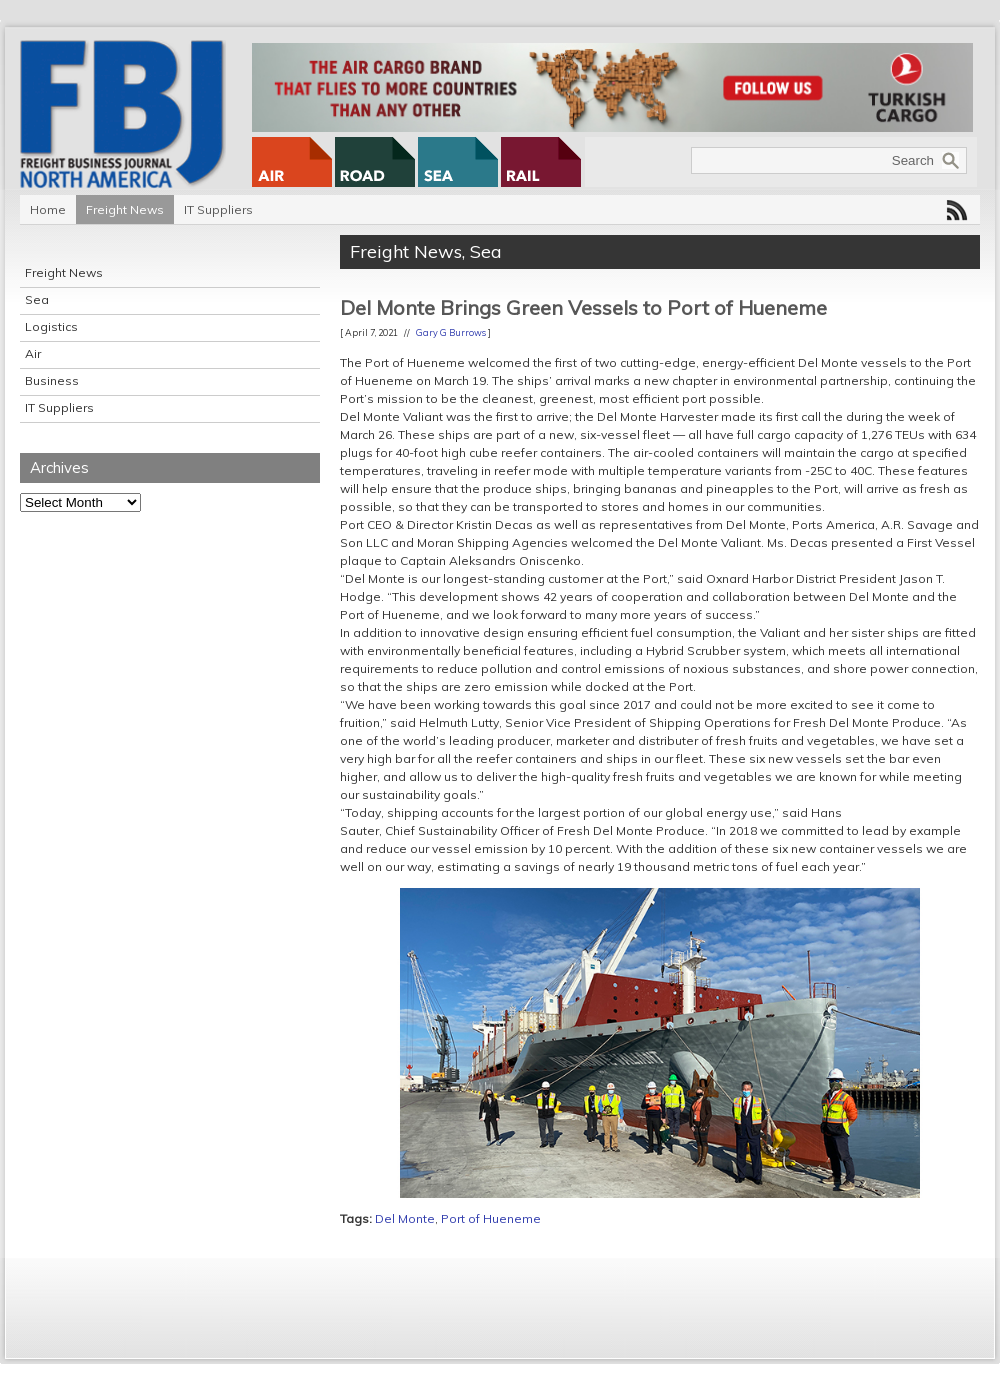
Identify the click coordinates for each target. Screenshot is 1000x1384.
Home (48, 209)
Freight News (125, 209)
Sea (37, 299)
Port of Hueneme (491, 1218)
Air (33, 353)
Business (52, 380)
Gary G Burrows (451, 332)
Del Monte (405, 1218)
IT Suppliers (218, 209)
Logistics (51, 326)
